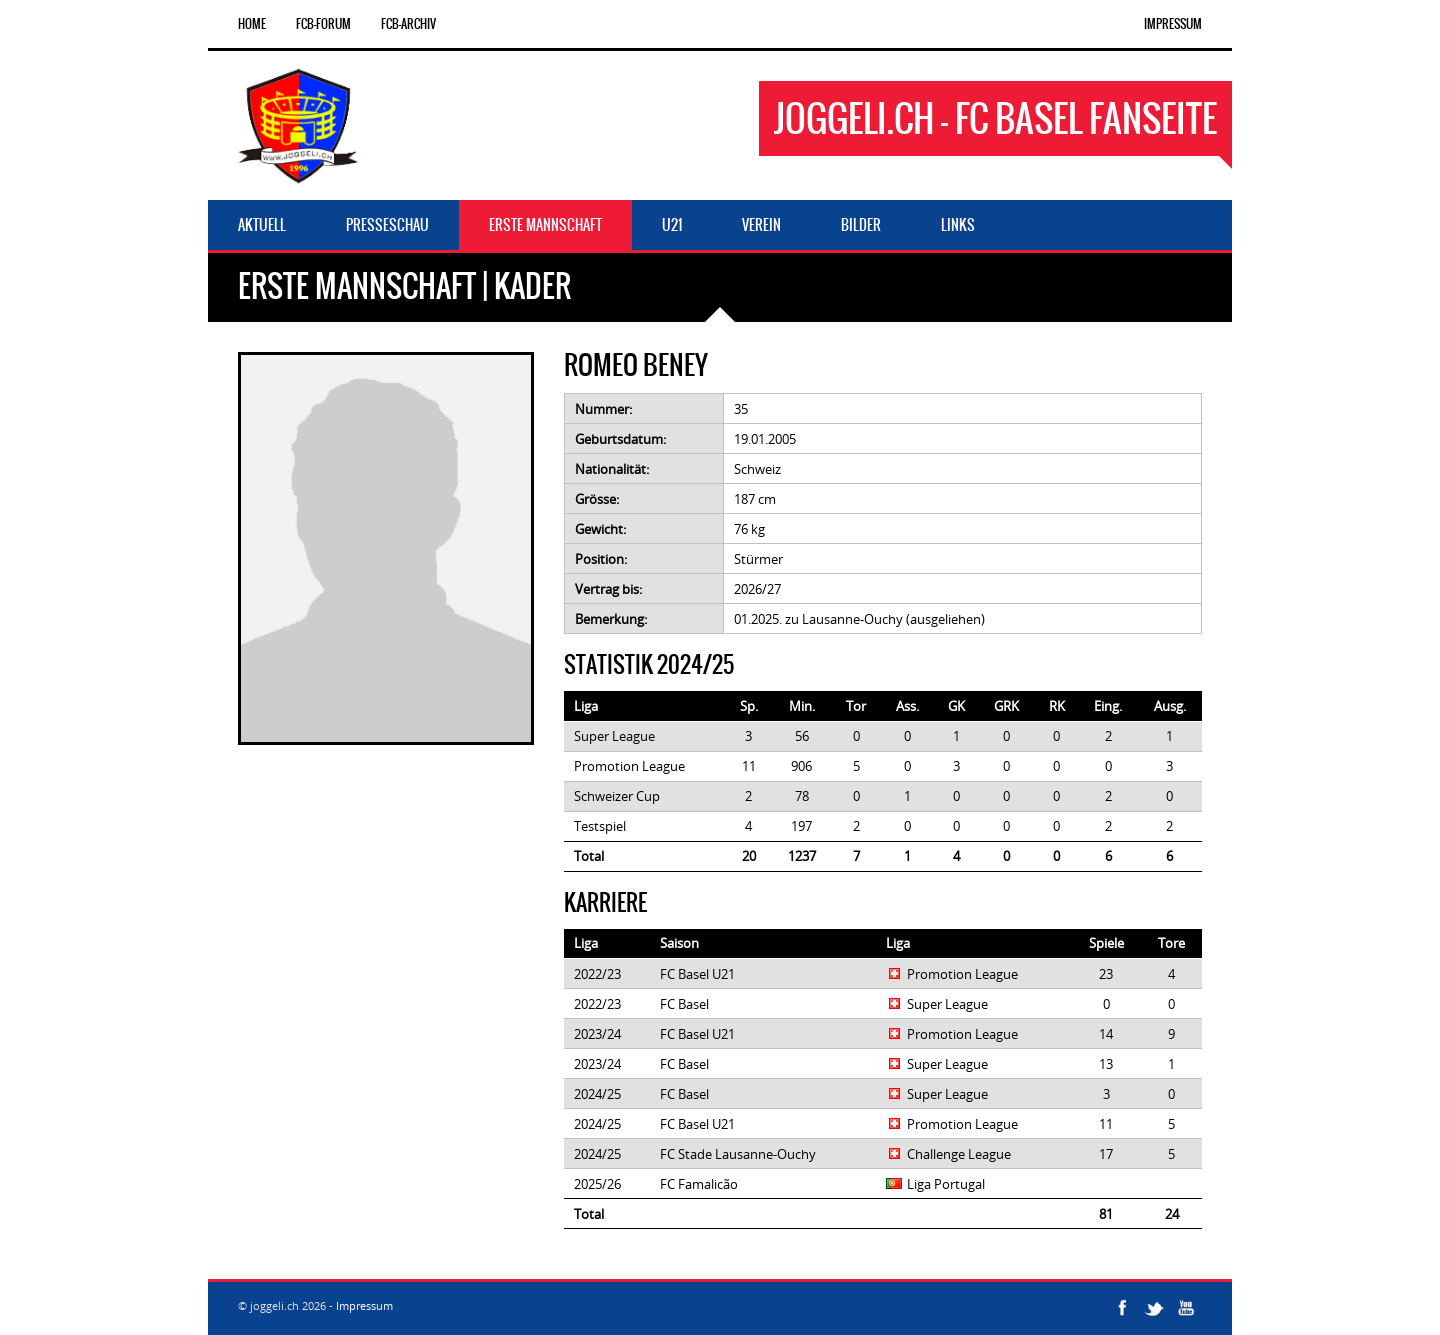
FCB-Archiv (408, 24)
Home (252, 24)
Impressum (1173, 24)
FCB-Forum (323, 24)
